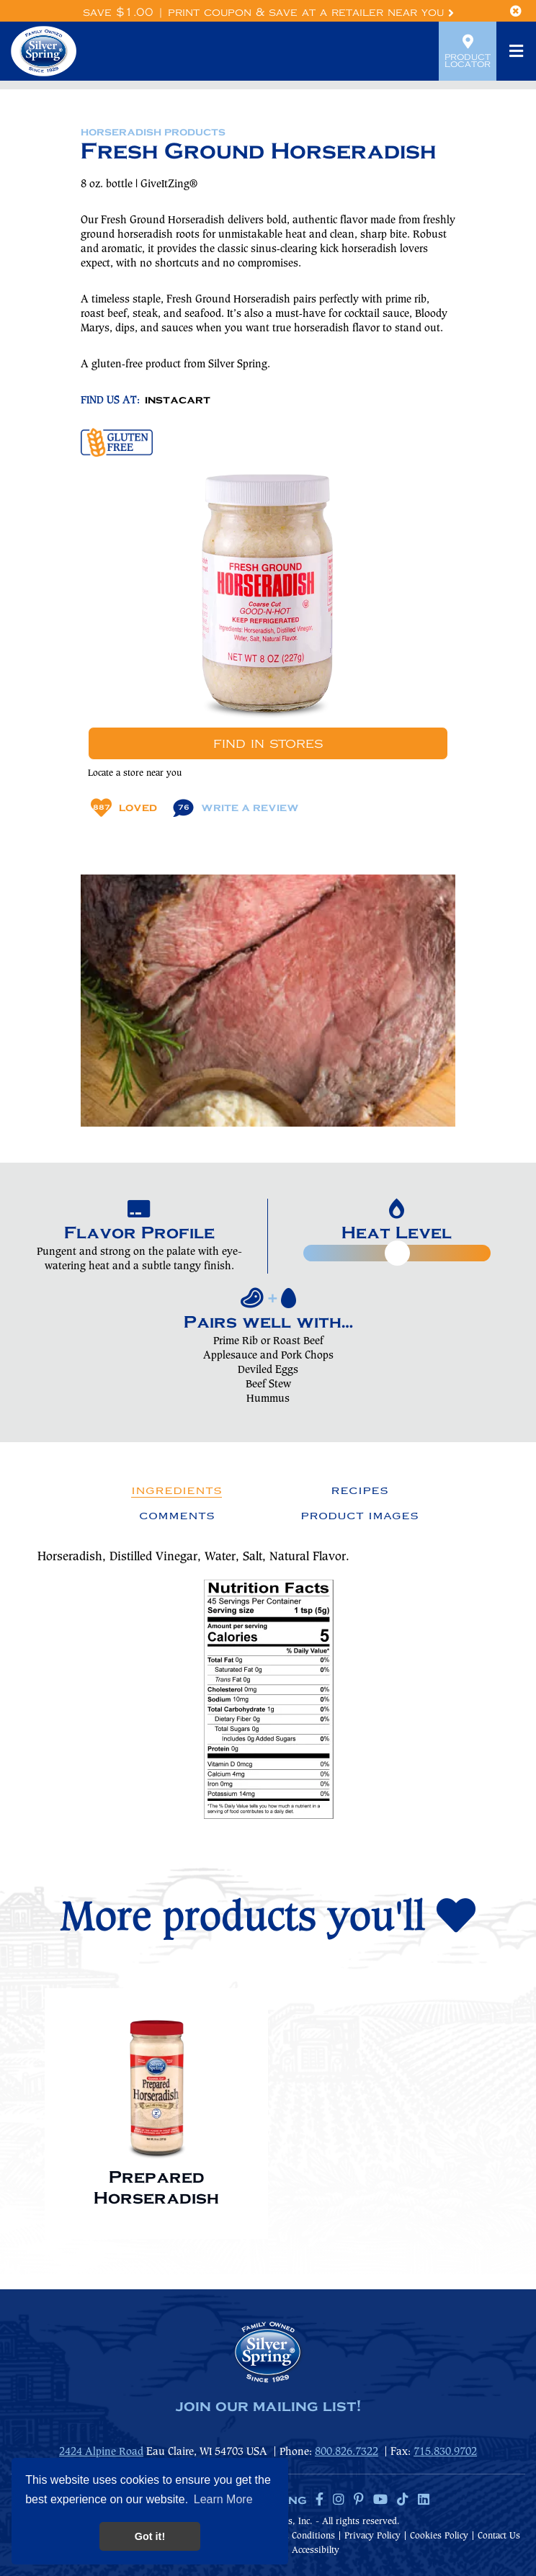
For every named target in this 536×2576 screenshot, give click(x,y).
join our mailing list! (268, 2407)
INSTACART (177, 400)
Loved (124, 808)
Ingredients (176, 1490)
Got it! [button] (150, 2536)
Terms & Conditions (294, 2536)
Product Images (359, 1515)
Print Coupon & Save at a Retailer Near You (311, 12)
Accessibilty (315, 2550)
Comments (177, 1515)
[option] (156, 2106)
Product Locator (467, 51)
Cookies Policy (439, 2536)
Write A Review (236, 808)
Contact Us (499, 2536)
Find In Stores (268, 743)
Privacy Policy (372, 2536)
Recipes (359, 1490)
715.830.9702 (445, 2452)
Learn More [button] (223, 2499)
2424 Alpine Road (101, 2452)
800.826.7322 (346, 2452)
